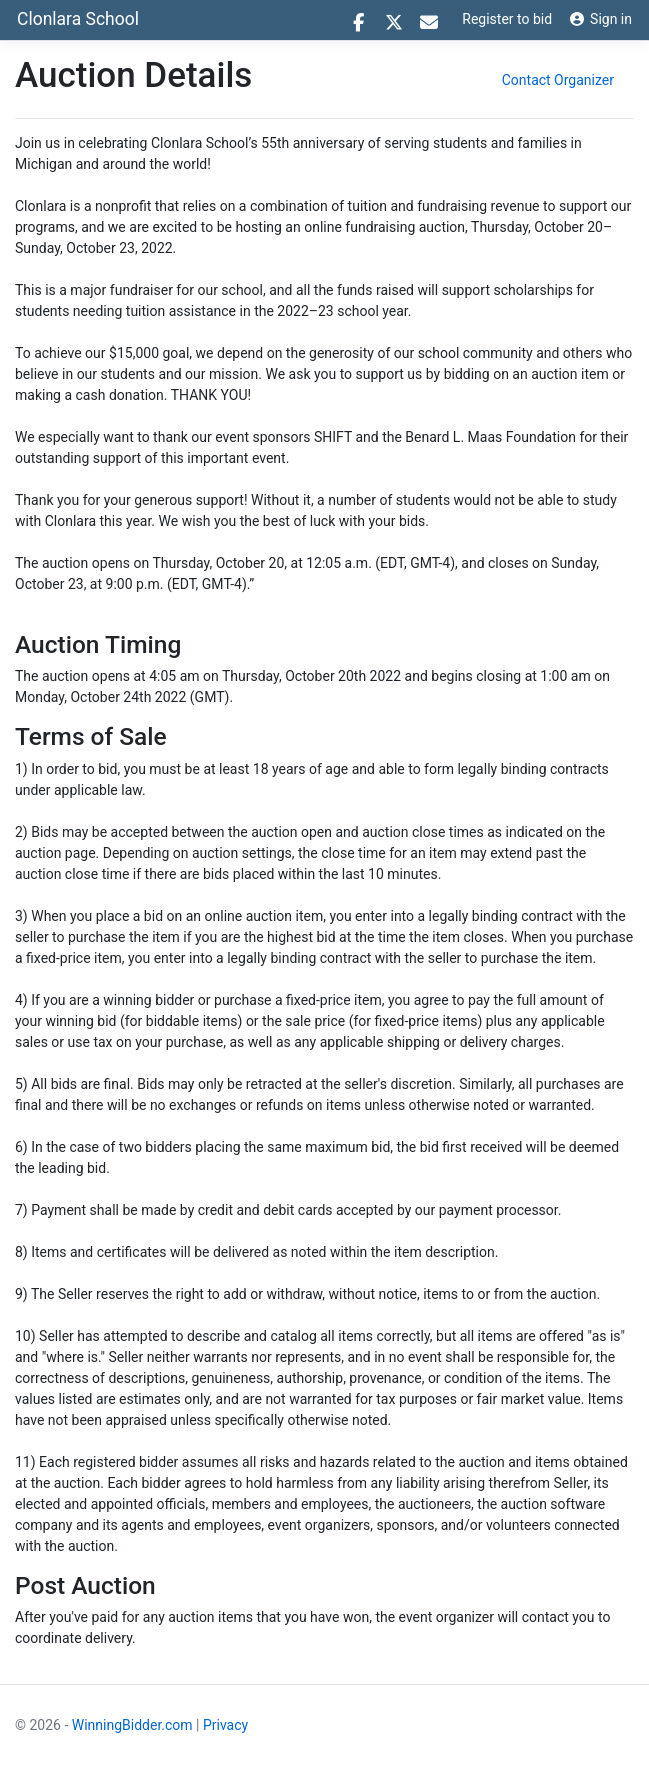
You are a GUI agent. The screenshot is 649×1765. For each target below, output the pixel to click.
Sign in (601, 19)
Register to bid (507, 19)
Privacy (225, 1725)
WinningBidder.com (132, 1725)
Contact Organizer (558, 80)
